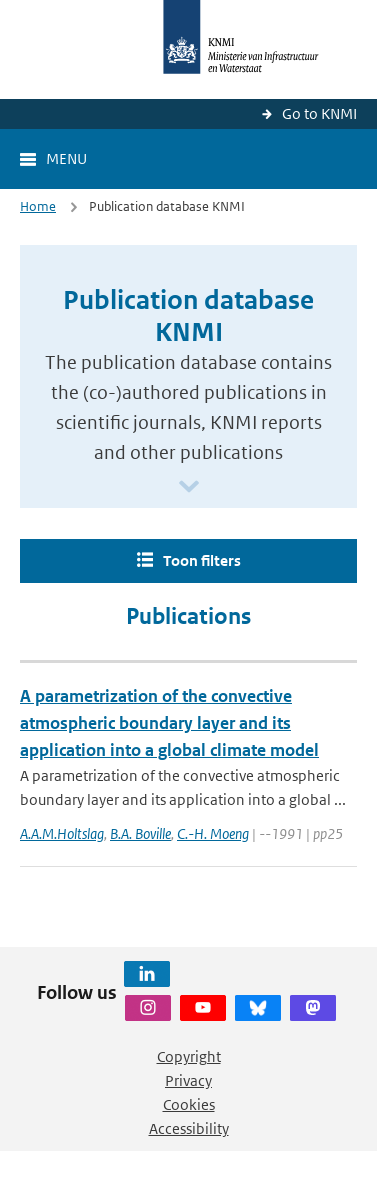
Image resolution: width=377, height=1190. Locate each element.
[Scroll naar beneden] (189, 487)
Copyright (189, 1056)
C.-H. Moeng (213, 833)
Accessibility (189, 1128)
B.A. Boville (140, 833)
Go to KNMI (319, 113)
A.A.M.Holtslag (62, 833)
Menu (66, 158)
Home (38, 206)
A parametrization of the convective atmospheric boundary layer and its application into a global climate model (169, 723)
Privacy (188, 1080)
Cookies (189, 1104)
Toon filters (202, 560)
